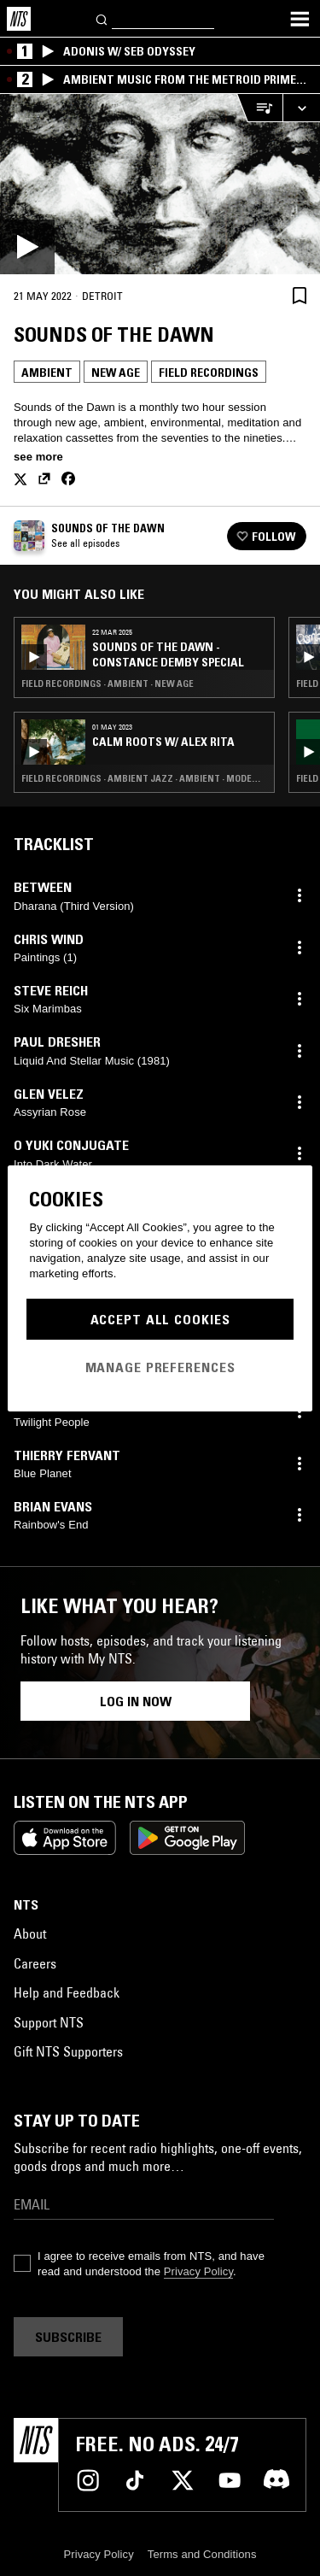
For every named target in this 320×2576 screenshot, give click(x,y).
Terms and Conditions (202, 2554)
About (30, 1933)
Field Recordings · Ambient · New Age (107, 683)
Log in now (136, 1701)
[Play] (160, 184)
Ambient (47, 372)
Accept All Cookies (160, 1319)
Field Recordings (209, 372)
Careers (35, 1963)
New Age (115, 372)
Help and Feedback (66, 1992)
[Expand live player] (301, 108)
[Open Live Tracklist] (259, 108)
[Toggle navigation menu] (299, 18)
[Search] (102, 18)
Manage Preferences (160, 1367)
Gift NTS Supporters (68, 2051)
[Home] (19, 19)
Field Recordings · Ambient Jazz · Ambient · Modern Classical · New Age (144, 778)
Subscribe (68, 2336)
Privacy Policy (198, 2271)
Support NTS (49, 2022)
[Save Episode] (299, 295)
